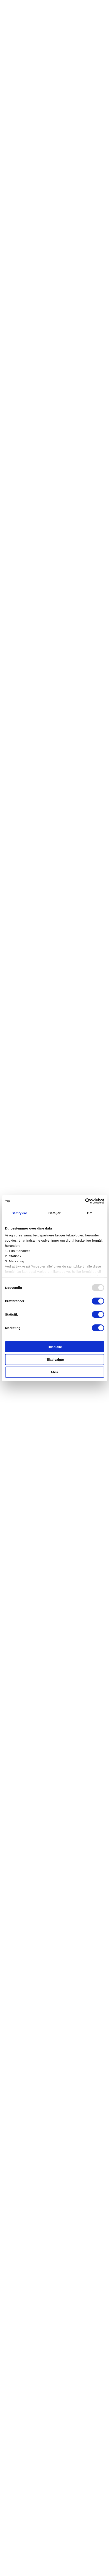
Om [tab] (89, 1213)
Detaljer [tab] (55, 1213)
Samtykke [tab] (19, 1213)
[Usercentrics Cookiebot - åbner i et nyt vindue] (85, 1201)
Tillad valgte (54, 1359)
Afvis (54, 1372)
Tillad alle (54, 1347)
